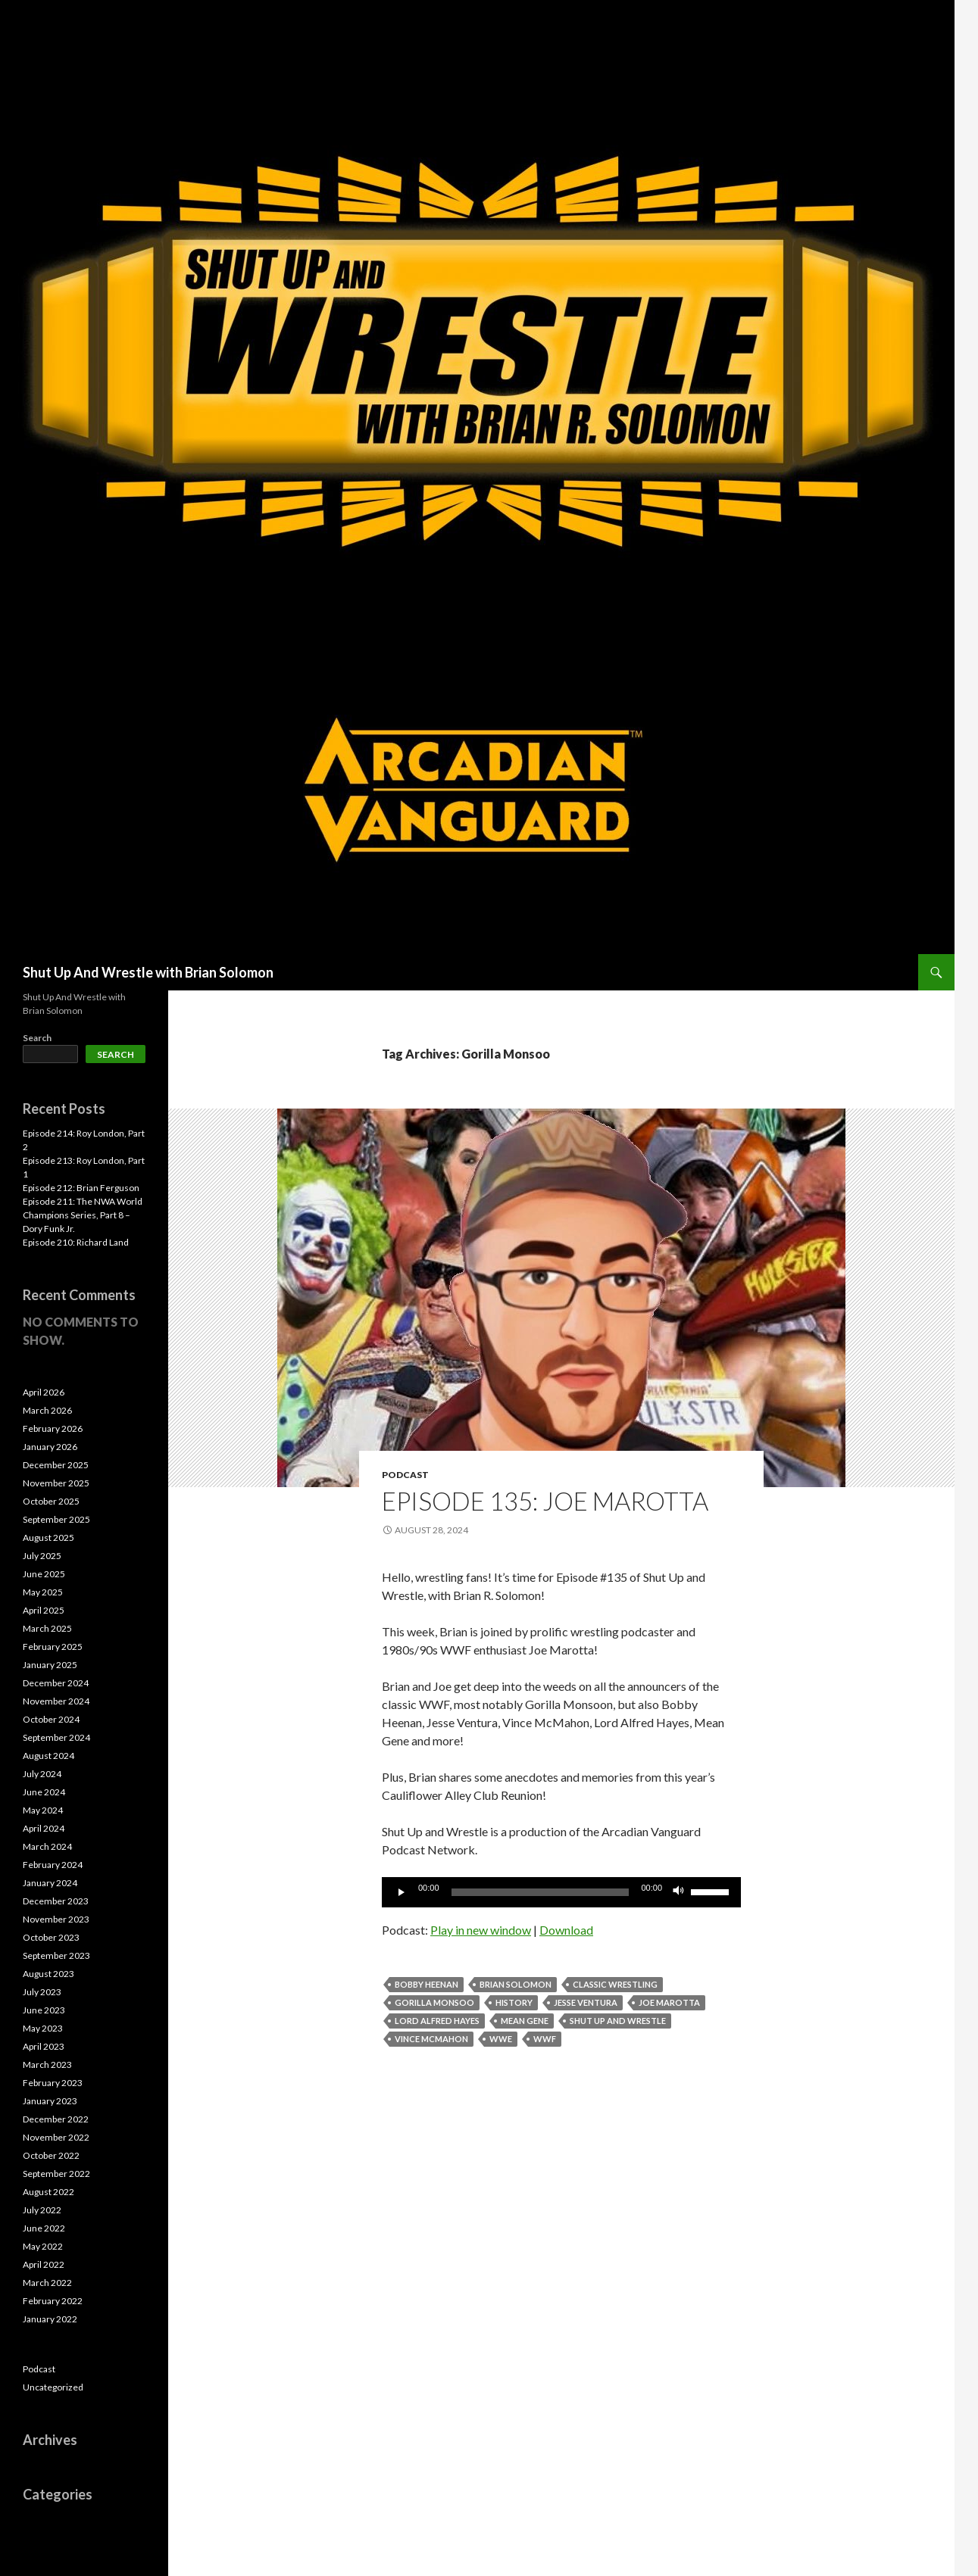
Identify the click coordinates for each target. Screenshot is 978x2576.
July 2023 (42, 1991)
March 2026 (47, 1410)
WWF (544, 2039)
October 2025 (51, 1501)
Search (37, 1037)
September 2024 (56, 1737)
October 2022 (51, 2155)
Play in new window (480, 1930)
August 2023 (48, 1973)
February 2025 (53, 1646)
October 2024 (51, 1719)
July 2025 (42, 1555)
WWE (500, 2039)
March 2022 (47, 2282)
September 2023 (56, 1955)
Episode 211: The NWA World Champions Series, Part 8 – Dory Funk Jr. (82, 1215)
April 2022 (43, 2264)
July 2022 (42, 2210)
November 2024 (56, 1701)
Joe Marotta (669, 2002)
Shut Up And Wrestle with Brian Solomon (148, 972)
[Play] (401, 1892)
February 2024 (53, 1864)
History (514, 2002)
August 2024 (48, 1755)
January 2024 (50, 1882)
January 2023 (50, 2101)
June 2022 (44, 2228)
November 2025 (56, 1483)
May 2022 (43, 2246)
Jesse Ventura (585, 2002)
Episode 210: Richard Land (76, 1242)
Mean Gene (524, 2021)
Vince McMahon (431, 2039)
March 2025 (47, 1628)
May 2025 (43, 1592)
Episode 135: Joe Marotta (545, 1501)
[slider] (541, 1892)
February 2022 (53, 2300)
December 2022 (56, 2119)
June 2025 (44, 1574)
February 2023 (53, 2082)
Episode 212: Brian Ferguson (81, 1187)
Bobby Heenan (426, 1984)
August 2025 (48, 1537)
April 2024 (43, 1828)
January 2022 (50, 2319)
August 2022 (48, 2191)
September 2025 (56, 1519)
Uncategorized (53, 2387)
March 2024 (47, 1846)
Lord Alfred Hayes (437, 2021)
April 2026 (43, 1392)
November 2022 (56, 2137)
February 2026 (53, 1428)
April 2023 (43, 2046)
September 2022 (56, 2173)
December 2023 (56, 1901)
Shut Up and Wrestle (618, 2021)
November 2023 (56, 1919)
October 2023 (51, 1937)
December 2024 (56, 1683)
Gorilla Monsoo (434, 2002)
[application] (561, 1892)
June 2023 (44, 2010)
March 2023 (47, 2064)
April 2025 (43, 1610)
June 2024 (44, 1792)
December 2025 (56, 1464)
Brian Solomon (515, 1984)
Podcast (405, 1474)
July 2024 (42, 1773)
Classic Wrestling (615, 1984)
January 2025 (50, 1664)
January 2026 (50, 1446)
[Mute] (678, 1892)
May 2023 (43, 2028)
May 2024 (43, 1810)
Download (566, 1930)
